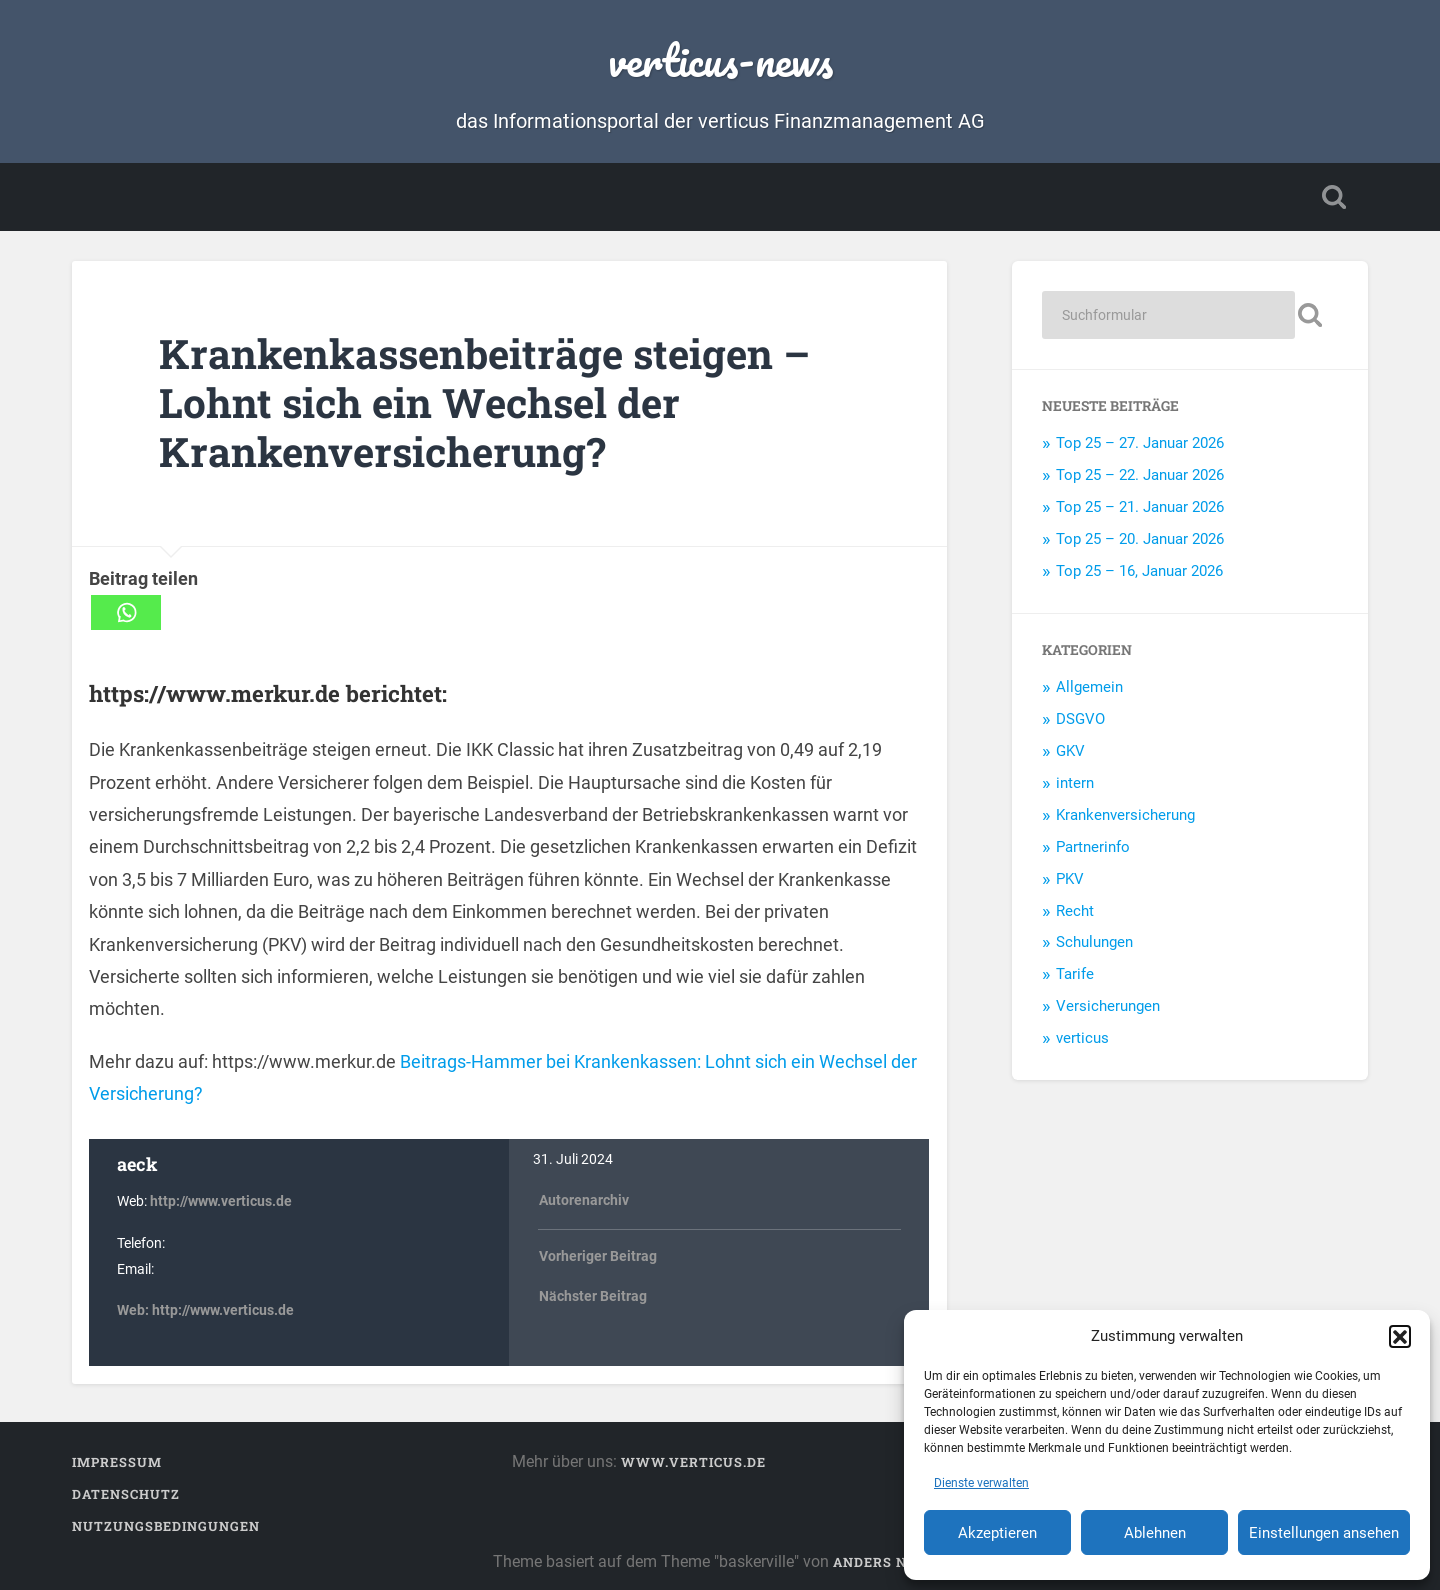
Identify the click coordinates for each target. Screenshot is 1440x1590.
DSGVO (1080, 719)
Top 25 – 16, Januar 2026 (1139, 571)
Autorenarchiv (584, 1200)
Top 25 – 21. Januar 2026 (1140, 507)
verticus (1082, 1038)
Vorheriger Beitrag (598, 1256)
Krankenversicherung (1125, 815)
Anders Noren (890, 1562)
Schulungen (1094, 942)
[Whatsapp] (126, 612)
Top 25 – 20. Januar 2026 (1140, 539)
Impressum (117, 1462)
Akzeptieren (997, 1533)
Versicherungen (1108, 1006)
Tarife (1075, 974)
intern (1075, 783)
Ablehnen (1155, 1533)
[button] (1400, 1336)
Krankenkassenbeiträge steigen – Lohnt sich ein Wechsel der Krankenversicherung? (484, 402)
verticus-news (720, 59)
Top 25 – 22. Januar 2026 (1140, 475)
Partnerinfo (1093, 847)
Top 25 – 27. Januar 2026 (1140, 443)
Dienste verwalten (981, 1483)
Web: (134, 1310)
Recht (1075, 911)
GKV (1070, 751)
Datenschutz (126, 1494)
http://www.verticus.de (221, 1201)
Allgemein (1089, 687)
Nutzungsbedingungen (166, 1526)
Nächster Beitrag (593, 1296)
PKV (1070, 879)
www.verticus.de (693, 1462)
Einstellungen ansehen (1324, 1533)
